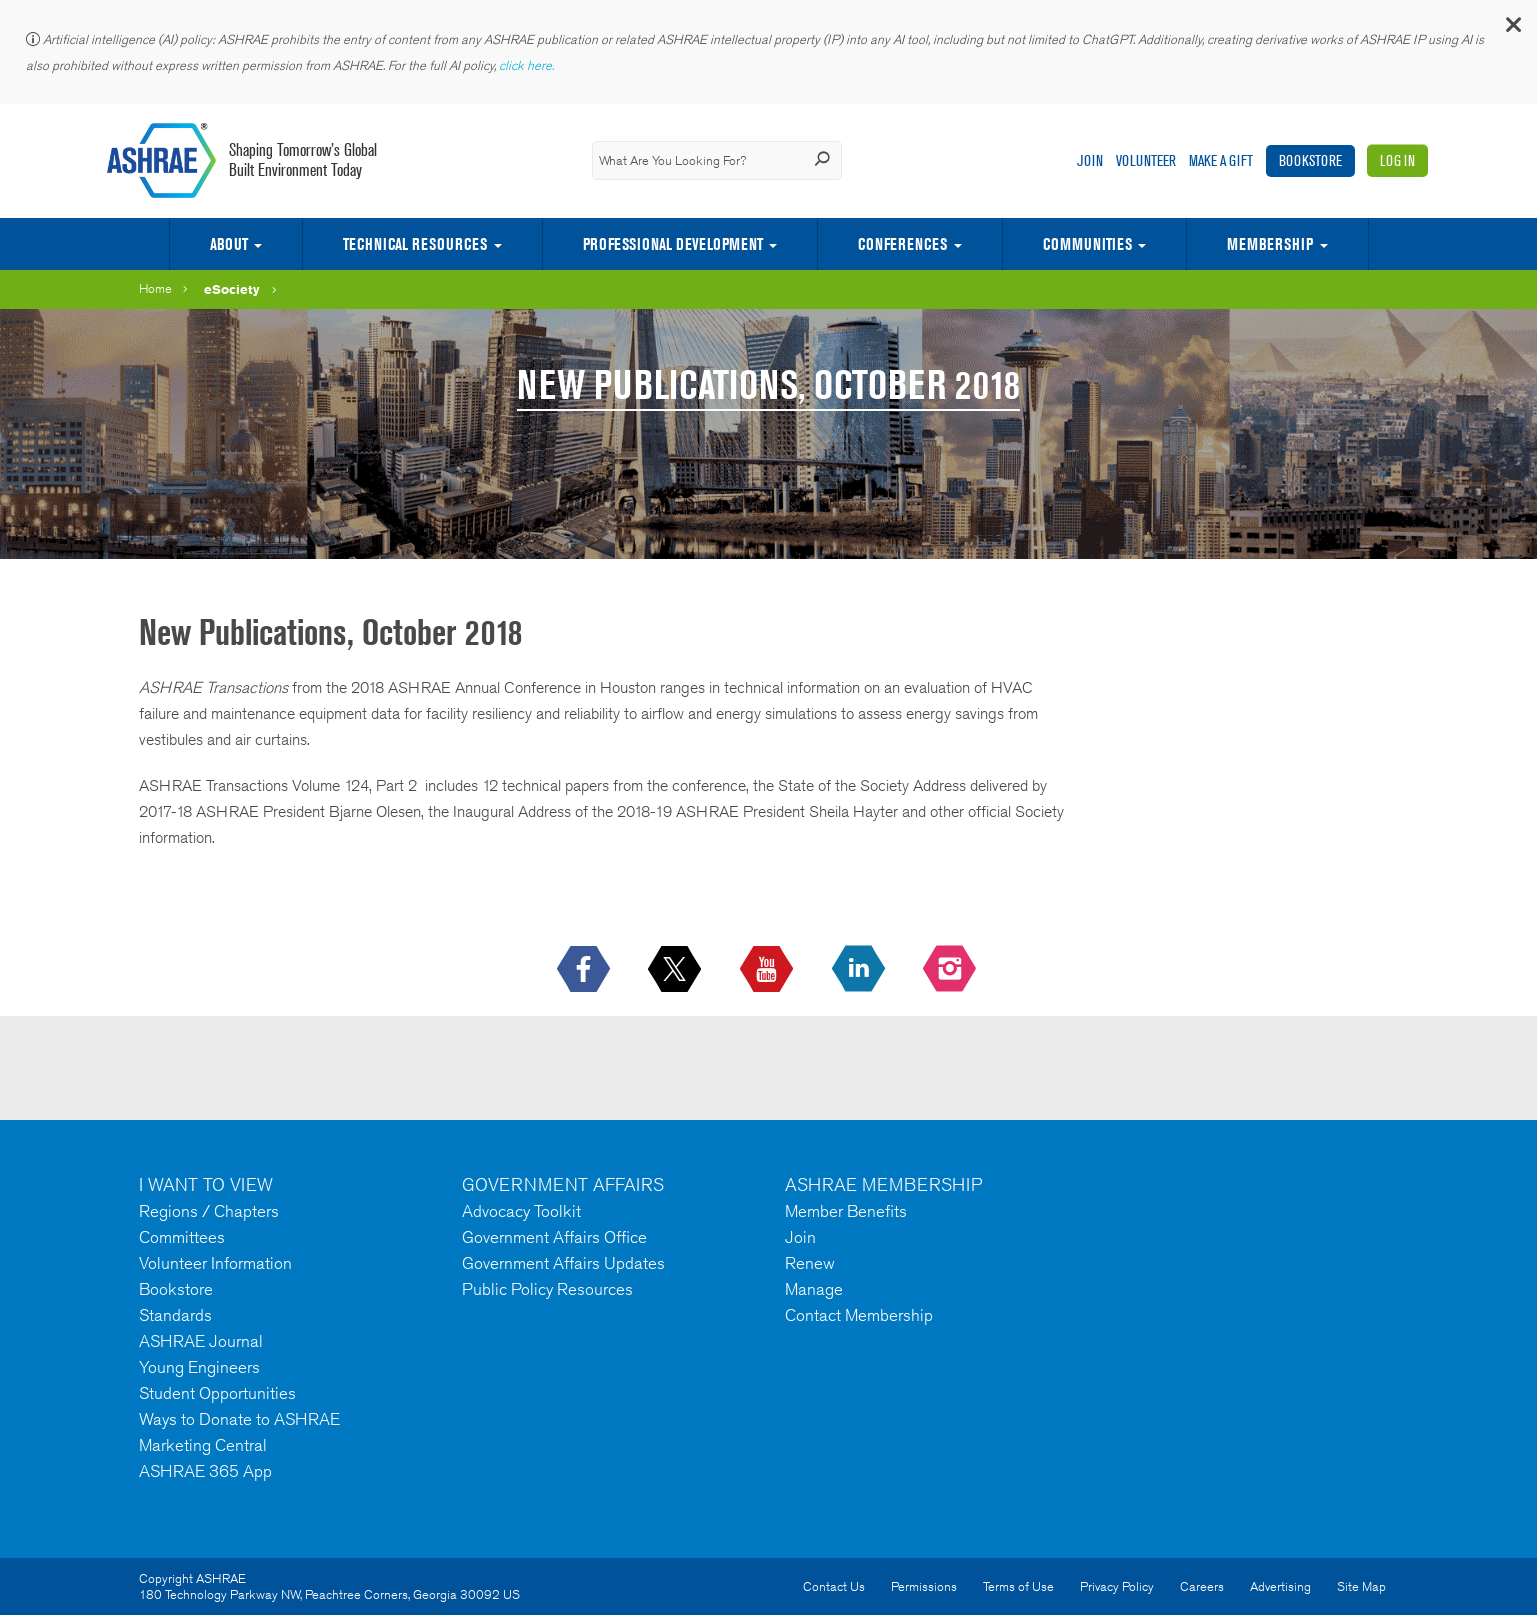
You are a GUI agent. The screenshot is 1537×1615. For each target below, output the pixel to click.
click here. (528, 65)
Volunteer (1146, 160)
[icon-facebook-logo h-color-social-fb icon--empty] (585, 970)
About (229, 244)
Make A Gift (1221, 160)
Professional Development (673, 244)
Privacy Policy (1117, 1586)
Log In (1397, 160)
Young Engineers (199, 1367)
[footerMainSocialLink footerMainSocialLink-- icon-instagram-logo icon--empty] (951, 970)
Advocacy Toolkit (521, 1211)
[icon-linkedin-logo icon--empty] (860, 970)
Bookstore (1310, 160)
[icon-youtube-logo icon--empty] (768, 970)
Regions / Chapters (209, 1211)
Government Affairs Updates (563, 1263)
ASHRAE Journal (201, 1341)
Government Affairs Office (554, 1237)
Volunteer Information (215, 1263)
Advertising (1280, 1586)
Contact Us (834, 1586)
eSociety (232, 289)
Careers (1202, 1586)
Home (155, 288)
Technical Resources (415, 244)
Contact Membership (859, 1315)
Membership (1270, 244)
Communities (1087, 244)
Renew (810, 1263)
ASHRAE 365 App (205, 1471)
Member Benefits (846, 1211)
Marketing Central (203, 1445)
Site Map (1361, 1586)
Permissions (924, 1586)
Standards (175, 1315)
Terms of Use (1018, 1586)
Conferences (902, 244)
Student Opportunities (217, 1393)
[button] (1512, 29)
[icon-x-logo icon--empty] (676, 970)
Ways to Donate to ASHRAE (239, 1419)
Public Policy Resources (547, 1289)
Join (1090, 160)
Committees (182, 1237)
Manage (814, 1289)
